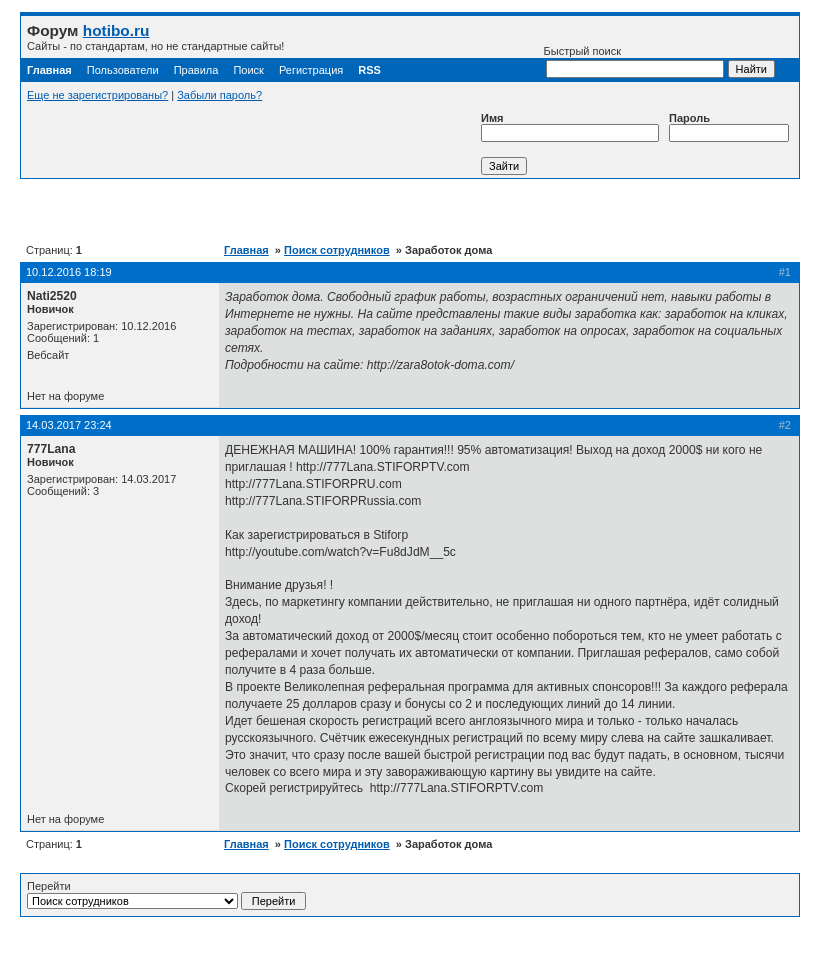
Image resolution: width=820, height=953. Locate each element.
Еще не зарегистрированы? (97, 95)
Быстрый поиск (634, 61)
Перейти (166, 895)
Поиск (248, 70)
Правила (196, 70)
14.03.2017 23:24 (69, 425)
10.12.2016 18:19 (69, 272)
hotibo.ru (116, 30)
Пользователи (123, 70)
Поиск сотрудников (337, 250)
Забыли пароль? (219, 95)
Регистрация (311, 70)
